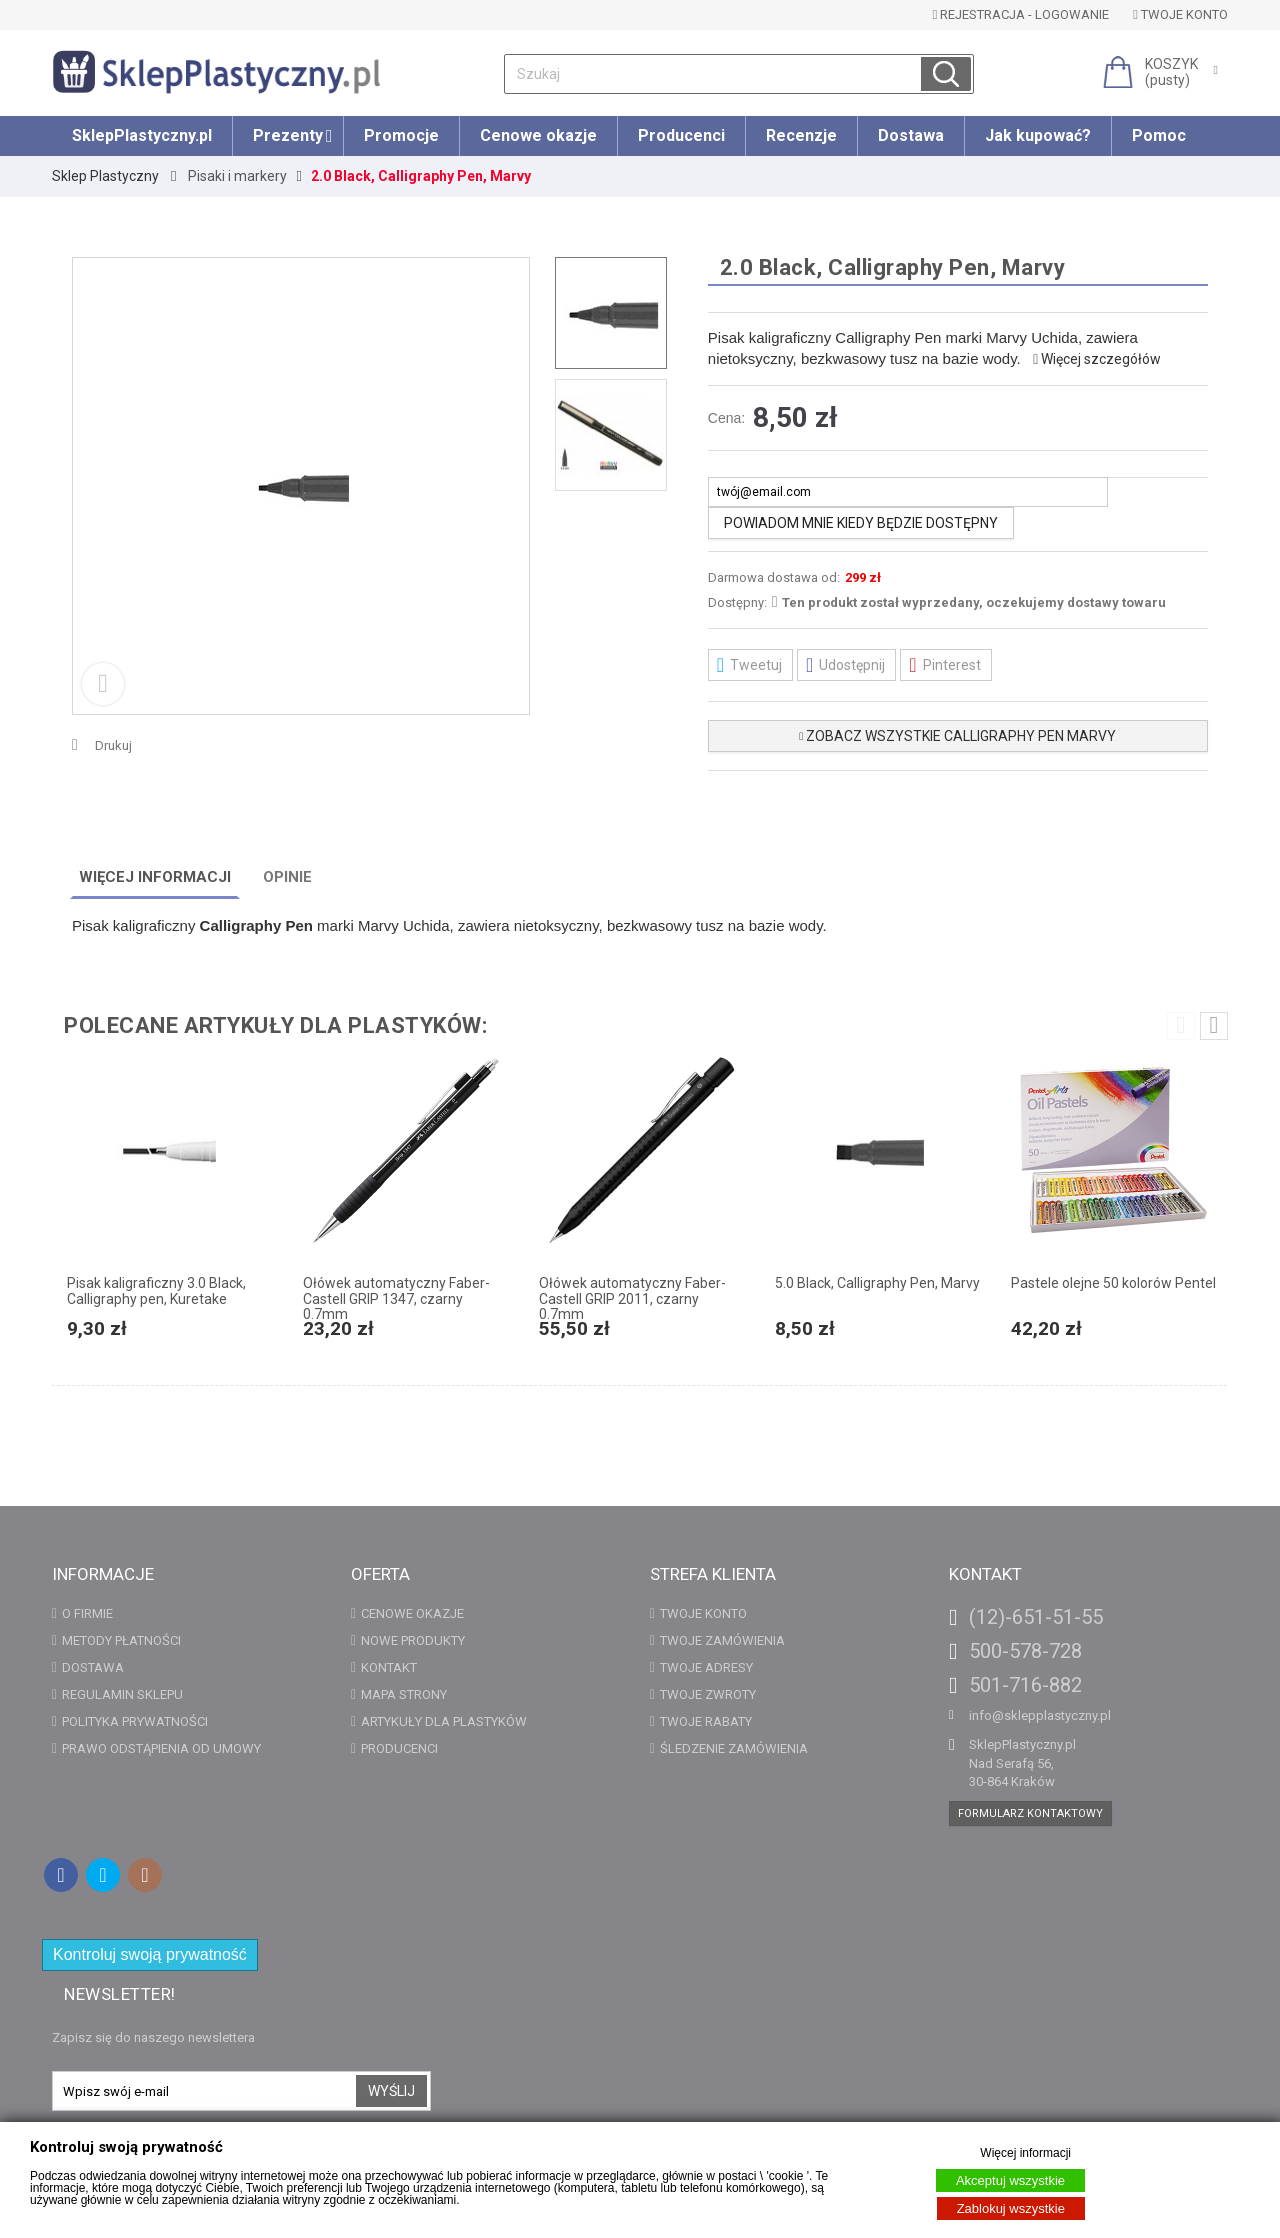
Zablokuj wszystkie (1011, 2208)
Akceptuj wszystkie (1010, 2180)
